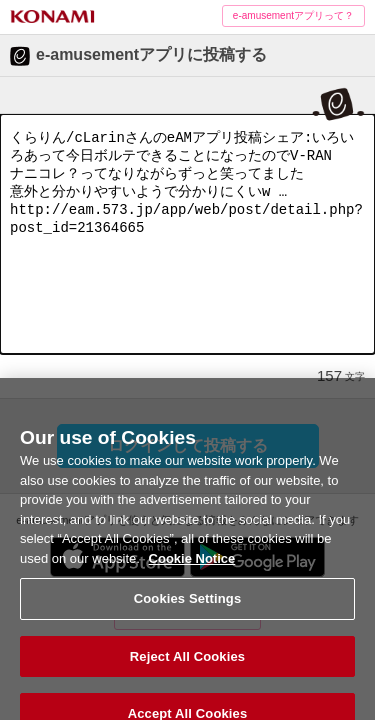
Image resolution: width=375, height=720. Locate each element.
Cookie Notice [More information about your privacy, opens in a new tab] (192, 567)
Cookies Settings (188, 608)
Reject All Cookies (187, 665)
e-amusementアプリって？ (293, 15)
